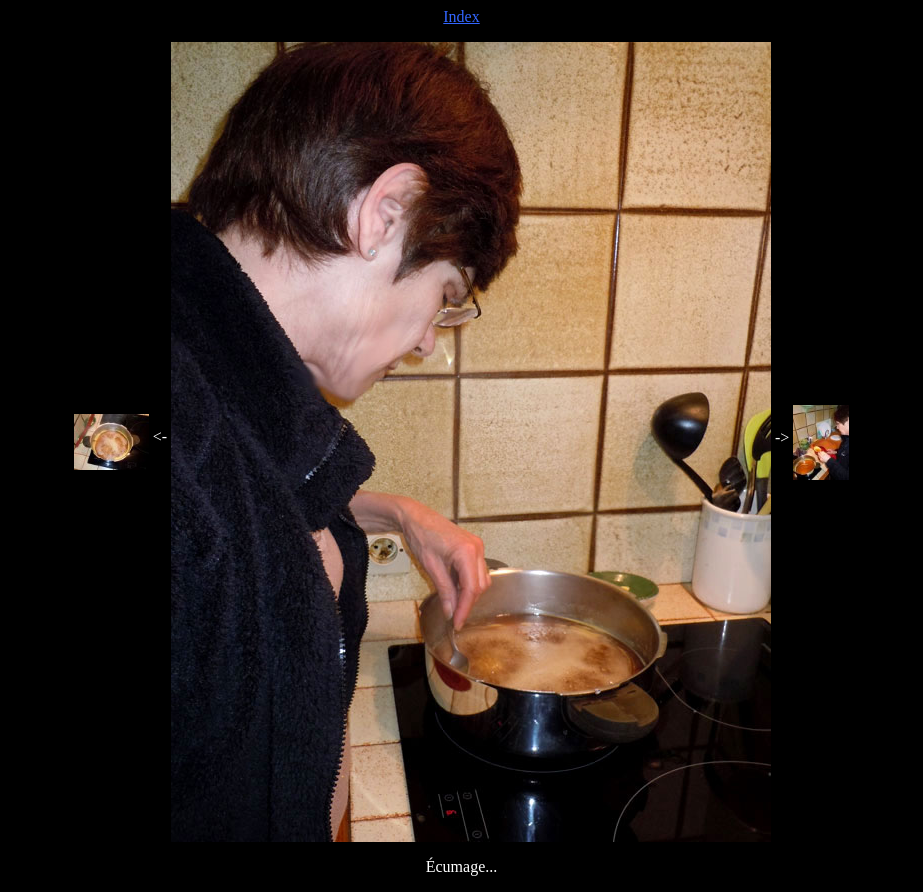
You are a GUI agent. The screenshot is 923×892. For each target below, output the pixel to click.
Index (461, 16)
